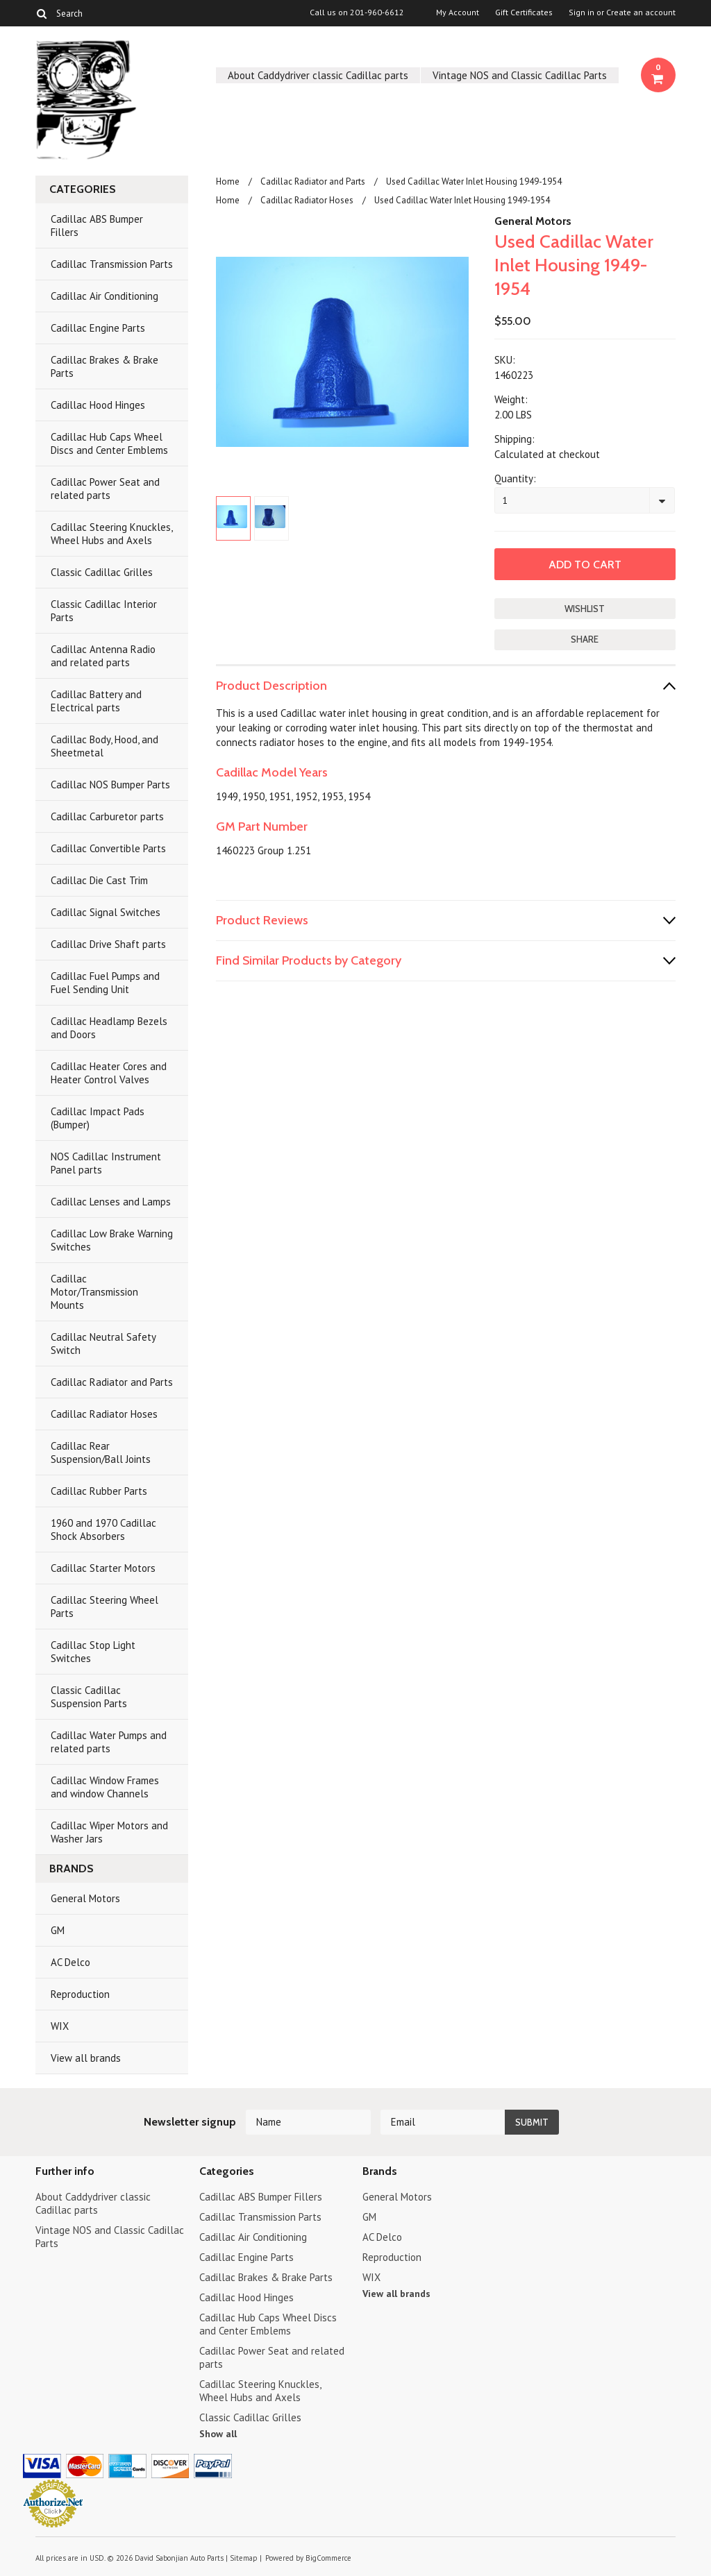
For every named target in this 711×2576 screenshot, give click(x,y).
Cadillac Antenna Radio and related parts (103, 656)
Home (228, 181)
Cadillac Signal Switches (105, 912)
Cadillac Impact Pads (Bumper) (97, 1118)
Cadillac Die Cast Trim (99, 880)
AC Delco (70, 1962)
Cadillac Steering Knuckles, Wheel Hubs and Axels (112, 533)
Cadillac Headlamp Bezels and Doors (109, 1028)
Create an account (641, 12)
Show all (218, 2433)
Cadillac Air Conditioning (104, 296)
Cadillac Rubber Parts (99, 1491)
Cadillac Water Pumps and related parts (109, 1742)
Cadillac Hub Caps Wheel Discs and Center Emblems (109, 443)
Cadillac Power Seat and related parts (105, 488)
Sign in (581, 12)
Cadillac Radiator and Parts (112, 1382)
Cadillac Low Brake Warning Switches (112, 1240)
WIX (60, 2026)
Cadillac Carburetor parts (107, 816)
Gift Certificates (524, 12)
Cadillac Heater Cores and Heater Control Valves (109, 1073)
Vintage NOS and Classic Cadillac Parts (520, 75)
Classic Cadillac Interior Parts (104, 611)
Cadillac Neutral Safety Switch (103, 1343)
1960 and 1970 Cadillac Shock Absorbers (103, 1529)
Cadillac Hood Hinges (98, 405)
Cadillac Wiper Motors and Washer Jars (109, 1832)
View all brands (86, 2058)
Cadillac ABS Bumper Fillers (97, 225)
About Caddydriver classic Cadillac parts (318, 75)
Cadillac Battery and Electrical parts (96, 701)
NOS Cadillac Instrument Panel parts (106, 1163)
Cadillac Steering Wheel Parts (104, 1606)
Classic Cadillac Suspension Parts (89, 1697)
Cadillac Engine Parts (98, 327)
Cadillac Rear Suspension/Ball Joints (101, 1452)
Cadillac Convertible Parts (108, 848)
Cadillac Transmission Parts (112, 264)
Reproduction (80, 1994)
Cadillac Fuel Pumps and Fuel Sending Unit (105, 982)
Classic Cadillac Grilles (102, 572)
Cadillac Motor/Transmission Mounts (94, 1292)
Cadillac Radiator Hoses (104, 1414)
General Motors (85, 1898)
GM (58, 1930)
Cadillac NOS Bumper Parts (110, 784)
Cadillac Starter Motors (103, 1568)
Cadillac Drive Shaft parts (108, 944)
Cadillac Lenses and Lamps (111, 1201)
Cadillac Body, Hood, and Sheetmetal (104, 746)
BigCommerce (328, 2558)
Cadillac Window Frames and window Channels (105, 1787)
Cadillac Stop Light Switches (93, 1651)
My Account (457, 12)
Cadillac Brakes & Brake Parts (104, 366)
